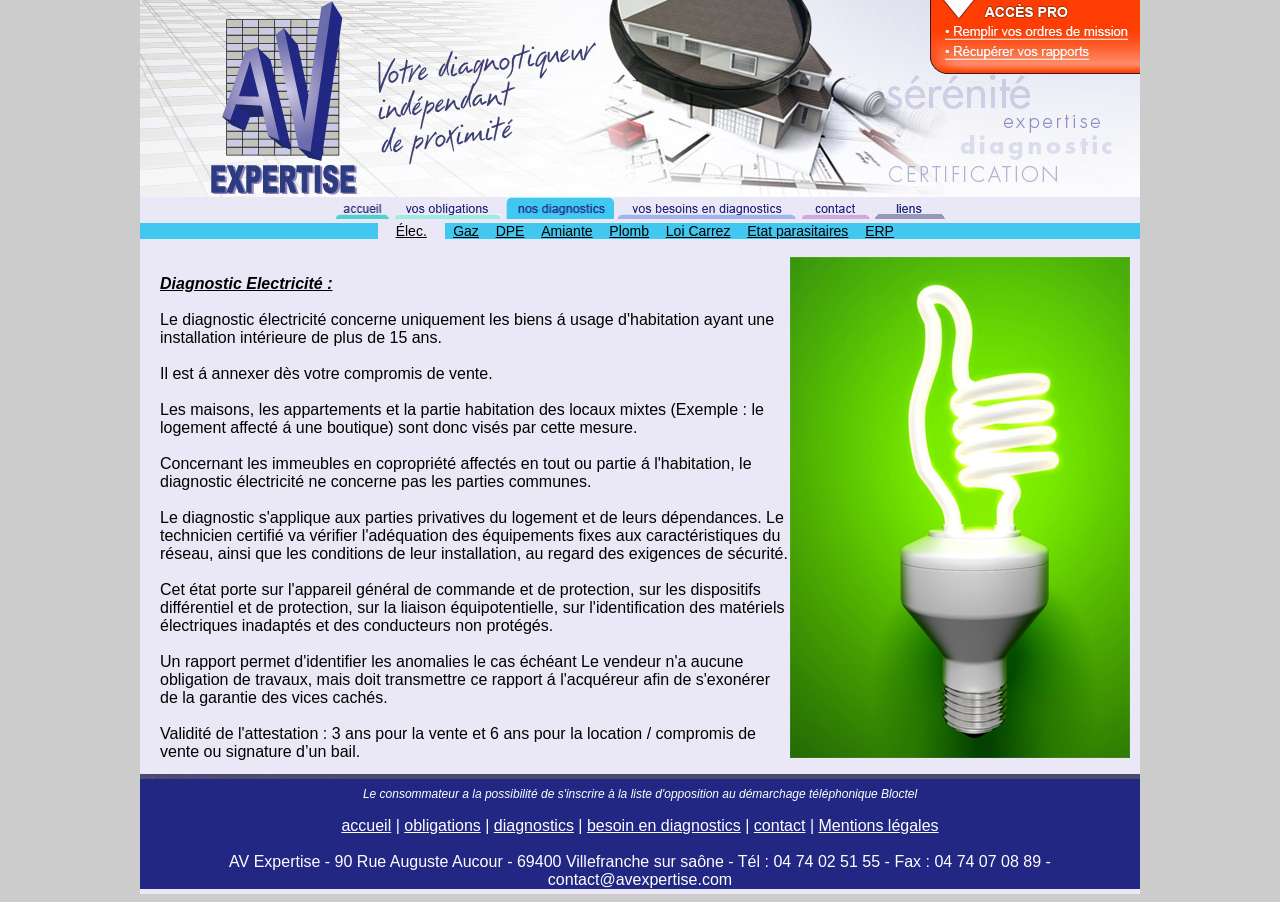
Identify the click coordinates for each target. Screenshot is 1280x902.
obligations (442, 825)
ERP (879, 231)
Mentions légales (879, 825)
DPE (510, 231)
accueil (366, 825)
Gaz (466, 231)
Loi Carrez (698, 231)
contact (780, 825)
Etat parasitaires (797, 231)
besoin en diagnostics (664, 825)
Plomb (629, 231)
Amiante (566, 231)
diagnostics (534, 825)
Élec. (411, 231)
